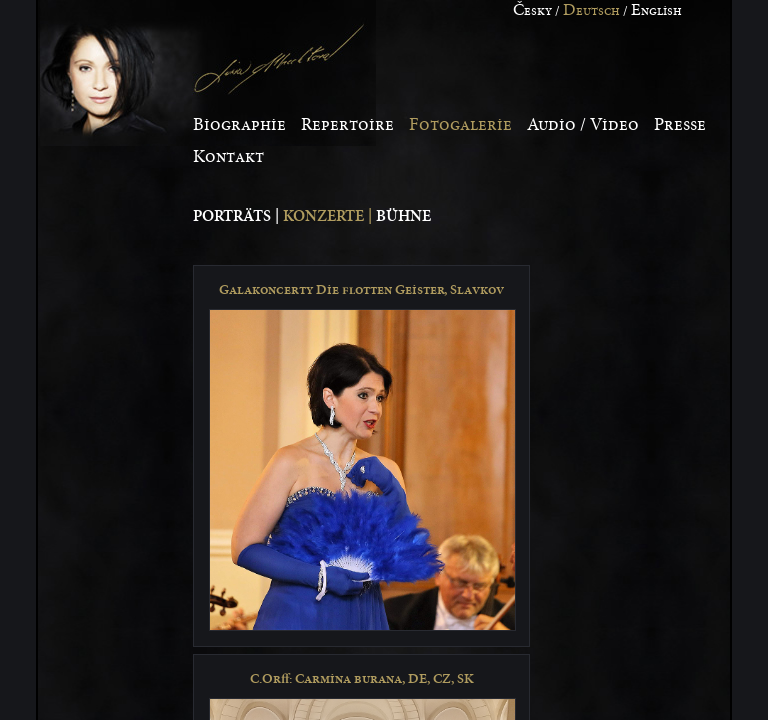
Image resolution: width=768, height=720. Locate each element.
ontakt (228, 157)
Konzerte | (329, 216)
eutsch (591, 11)
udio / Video (583, 125)
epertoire (347, 125)
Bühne (403, 216)
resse (680, 125)
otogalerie (460, 125)
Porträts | (238, 216)
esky (532, 11)
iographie (239, 125)
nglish (656, 11)
